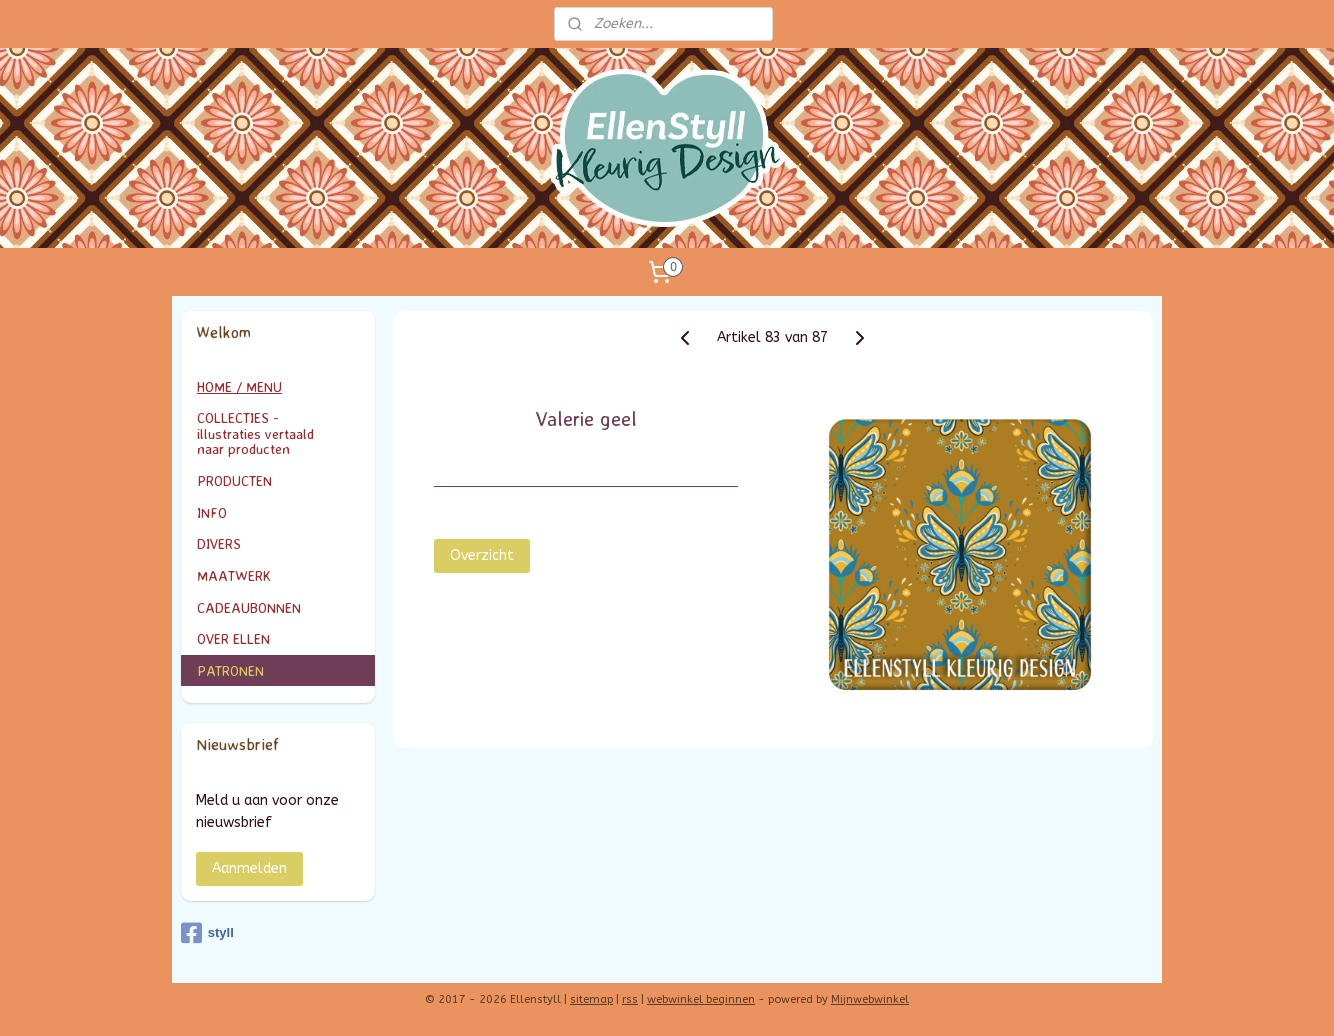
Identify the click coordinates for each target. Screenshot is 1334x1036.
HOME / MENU (239, 386)
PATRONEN (230, 670)
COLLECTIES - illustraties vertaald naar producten (278, 433)
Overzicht (482, 555)
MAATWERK (278, 575)
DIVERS (219, 543)
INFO (278, 512)
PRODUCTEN (278, 480)
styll (207, 933)
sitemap (591, 999)
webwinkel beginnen (701, 999)
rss (630, 999)
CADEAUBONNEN (249, 607)
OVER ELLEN (233, 638)
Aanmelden (249, 868)
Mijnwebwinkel (870, 999)
